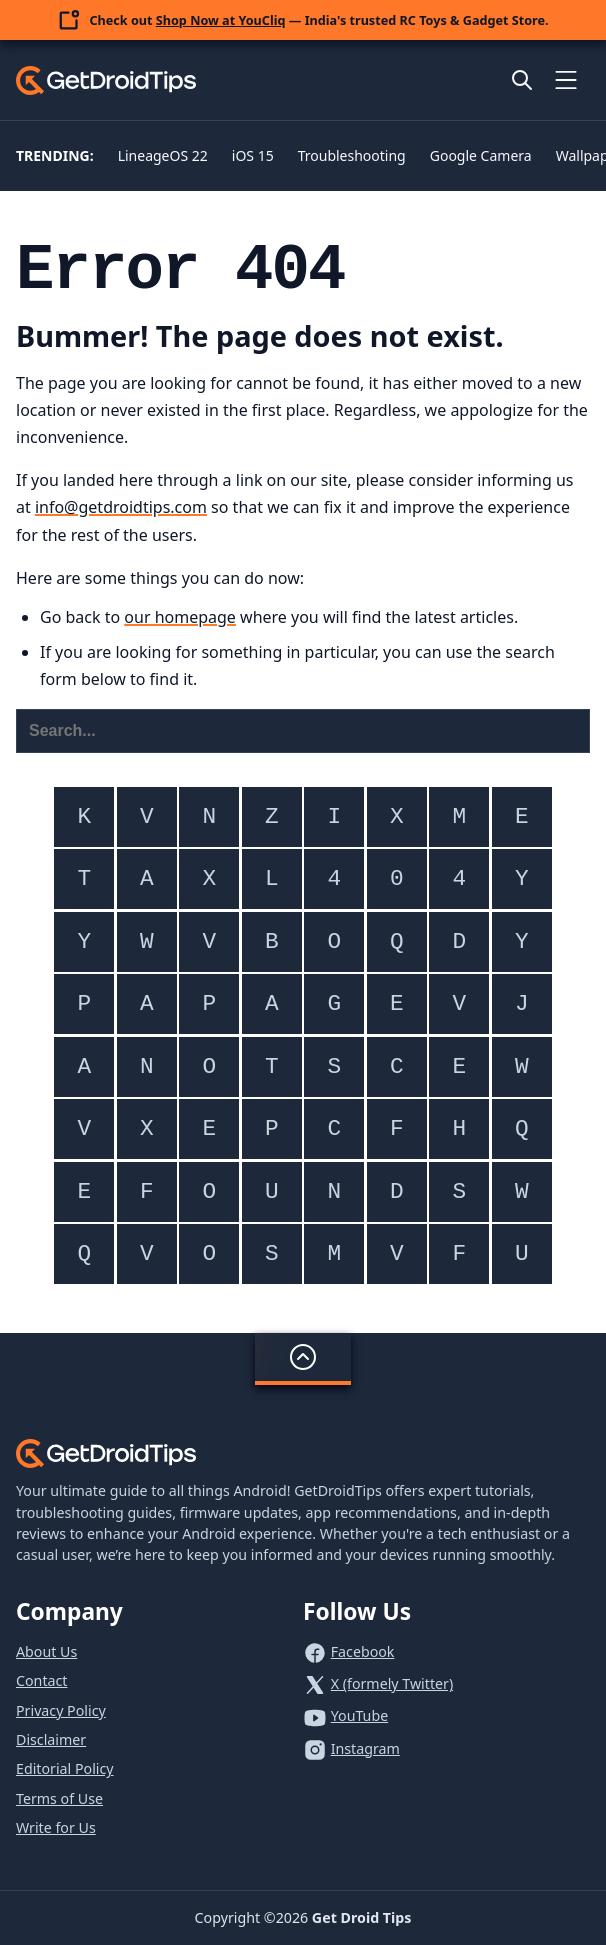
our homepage (180, 617)
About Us (46, 1651)
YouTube (359, 1715)
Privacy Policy (61, 1710)
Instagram (365, 1748)
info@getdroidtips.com (121, 507)
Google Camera (481, 155)
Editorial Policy (65, 1768)
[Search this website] (303, 731)
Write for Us (56, 1827)
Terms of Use (59, 1798)
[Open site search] (522, 80)
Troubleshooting (352, 155)
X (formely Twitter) (392, 1683)
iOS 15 (253, 155)
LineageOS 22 (163, 155)
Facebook (363, 1651)
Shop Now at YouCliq (221, 20)
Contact (41, 1680)
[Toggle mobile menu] (566, 80)
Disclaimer (51, 1739)
